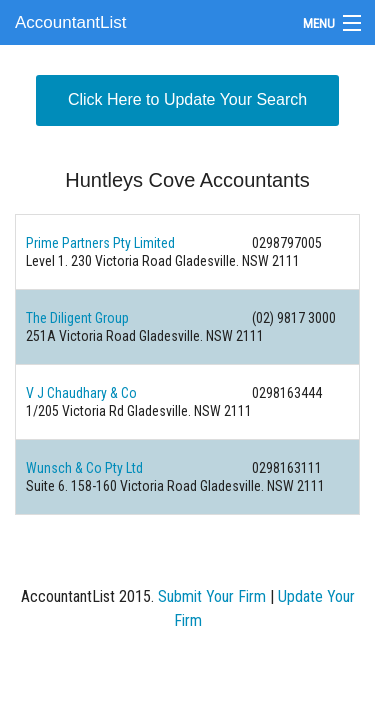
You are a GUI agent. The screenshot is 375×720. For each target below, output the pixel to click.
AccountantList (71, 22)
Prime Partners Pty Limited (100, 243)
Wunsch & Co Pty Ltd (84, 468)
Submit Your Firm (212, 596)
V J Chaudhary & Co (81, 393)
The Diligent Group (77, 318)
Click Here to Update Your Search (187, 99)
